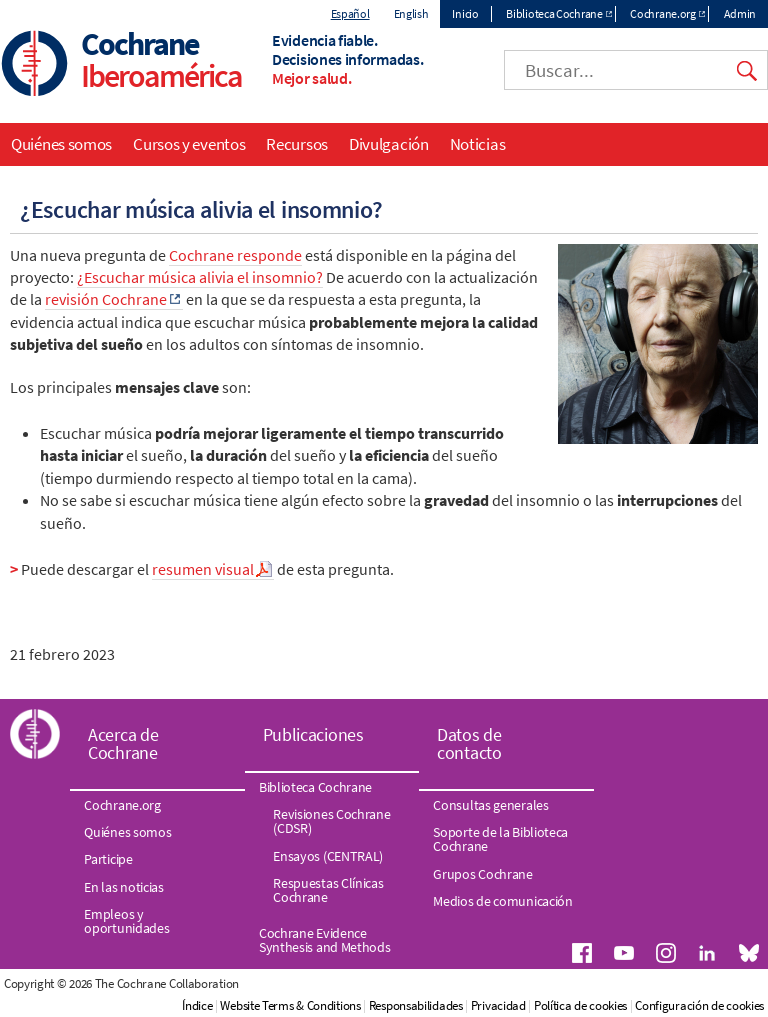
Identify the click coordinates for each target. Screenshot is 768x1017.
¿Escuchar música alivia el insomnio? (200, 277)
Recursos (297, 144)
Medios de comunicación (502, 901)
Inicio (465, 13)
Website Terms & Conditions (290, 1005)
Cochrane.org (662, 13)
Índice (197, 1005)
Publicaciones (313, 734)
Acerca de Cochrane (123, 743)
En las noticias (124, 887)
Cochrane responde (235, 255)
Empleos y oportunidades (126, 921)
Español (350, 13)
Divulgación (389, 144)
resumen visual (203, 569)
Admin (740, 13)
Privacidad (498, 1005)
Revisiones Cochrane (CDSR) (331, 821)
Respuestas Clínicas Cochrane (328, 890)
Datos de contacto (469, 743)
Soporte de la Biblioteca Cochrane (500, 839)
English (411, 13)
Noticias (478, 144)
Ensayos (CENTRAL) (328, 856)
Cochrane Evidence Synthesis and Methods (325, 940)
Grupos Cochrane (483, 874)
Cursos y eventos (189, 144)
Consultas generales (490, 805)
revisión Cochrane (106, 299)
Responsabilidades (416, 1005)
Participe (108, 859)
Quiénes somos (61, 144)
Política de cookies (580, 1005)
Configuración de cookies (699, 1005)
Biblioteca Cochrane (554, 13)
